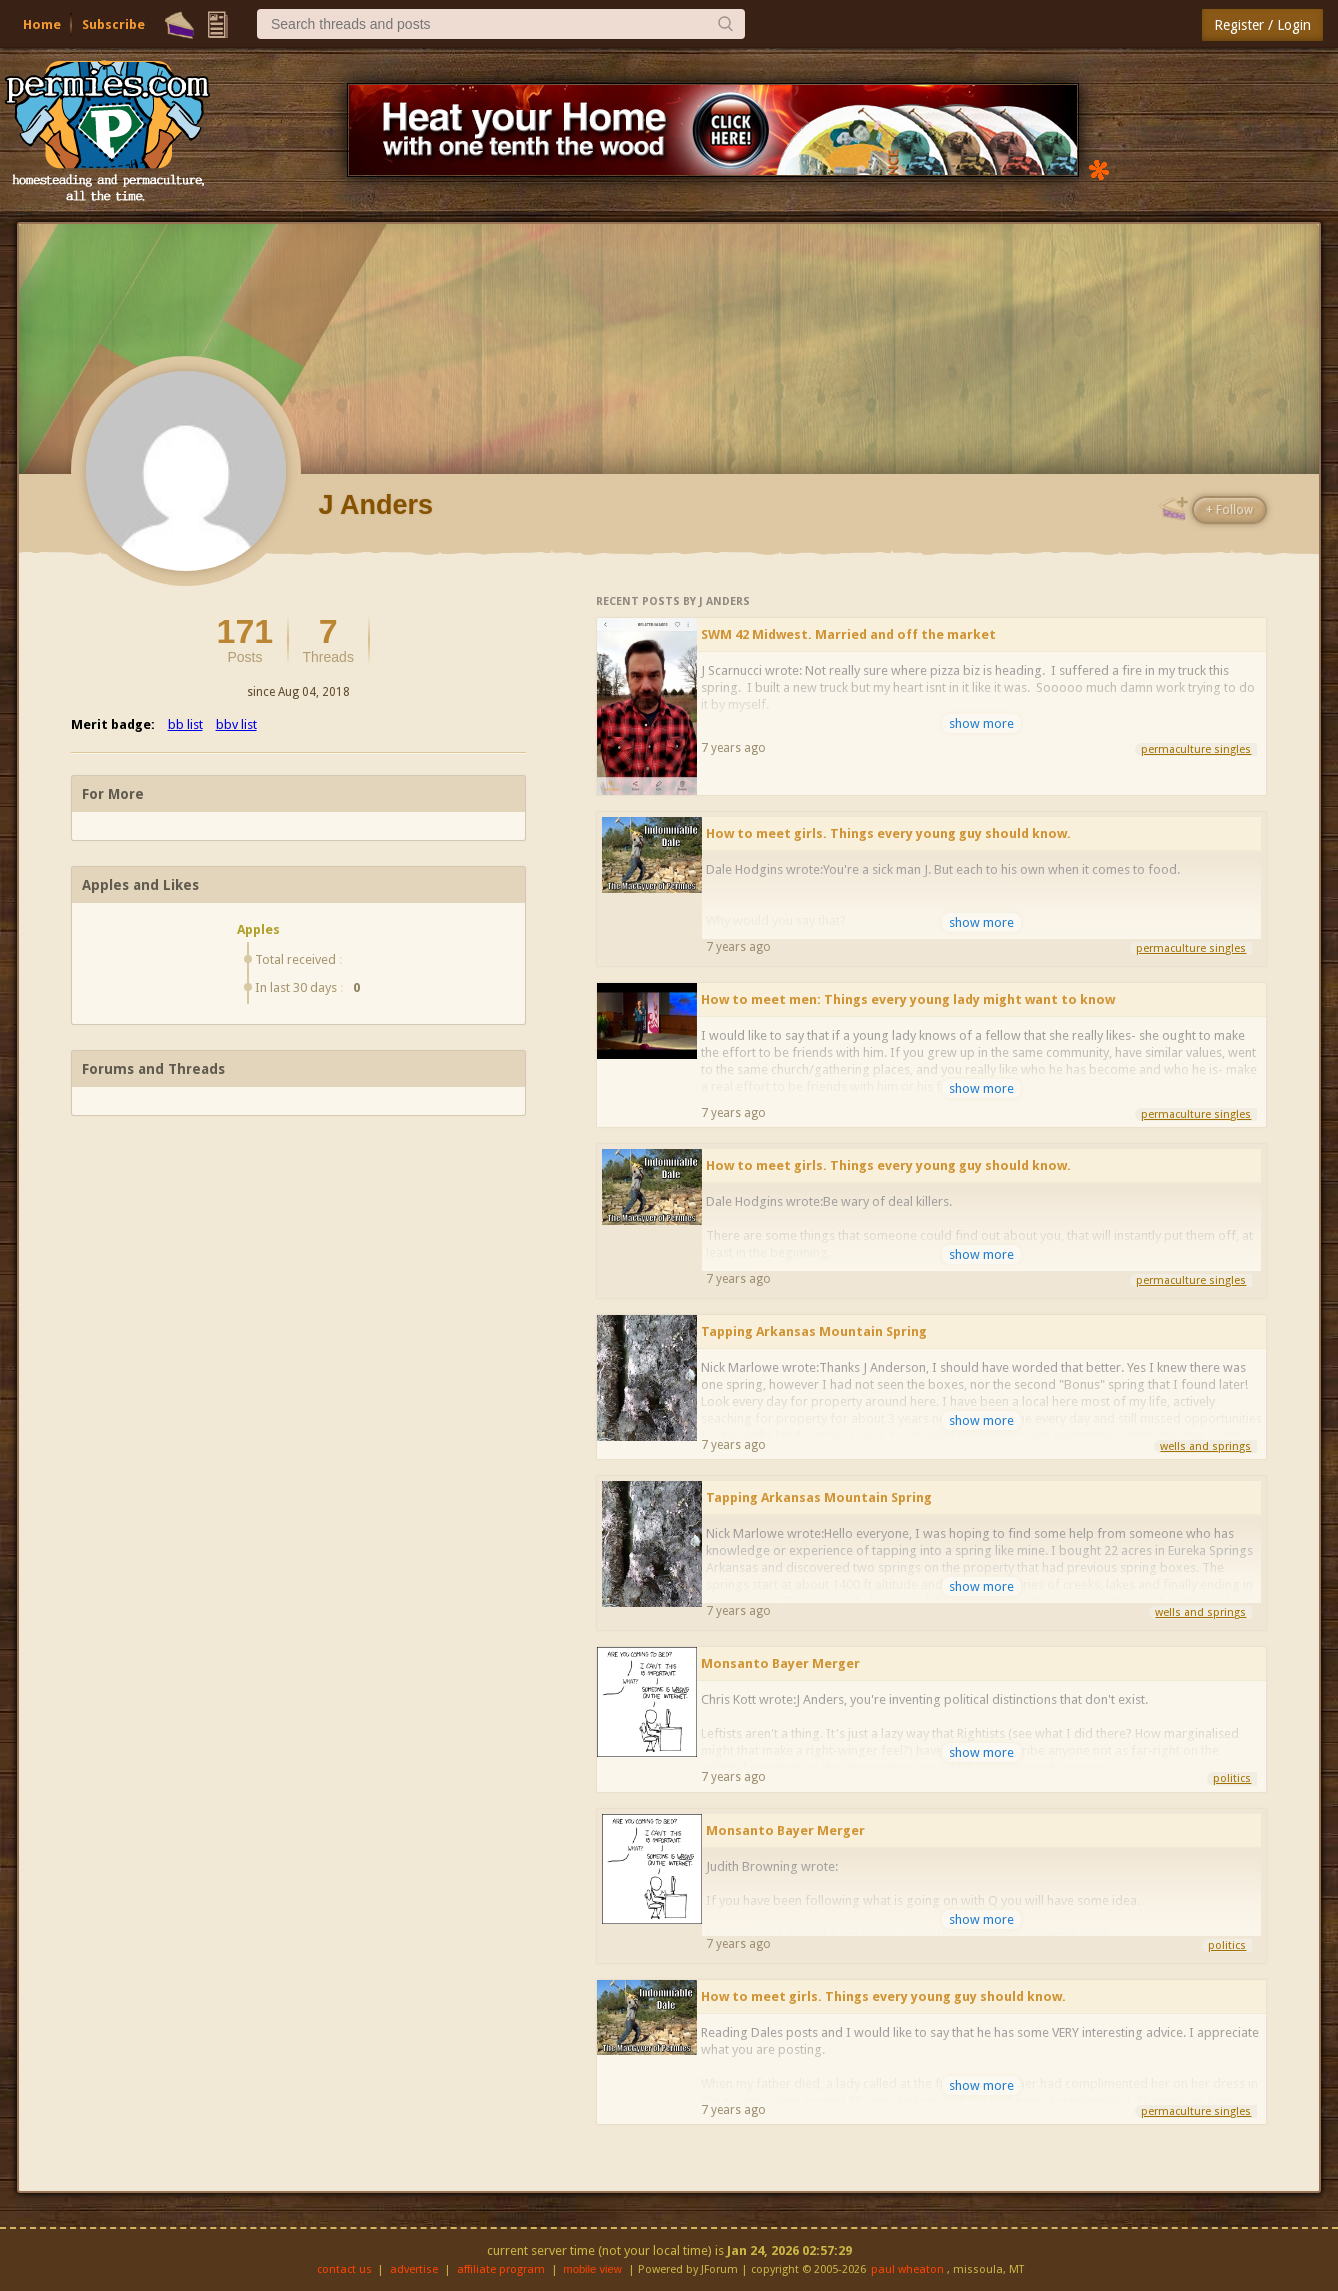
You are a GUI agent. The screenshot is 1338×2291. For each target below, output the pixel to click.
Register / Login (1262, 25)
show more (981, 723)
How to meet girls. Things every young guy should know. (888, 833)
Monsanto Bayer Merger (780, 1663)
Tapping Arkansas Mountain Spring (814, 1331)
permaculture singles (1196, 749)
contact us (344, 2269)
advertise (414, 2269)
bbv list (236, 724)
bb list (185, 724)
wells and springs (1205, 1446)
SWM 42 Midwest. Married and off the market (848, 634)
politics (1232, 1778)
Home (42, 24)
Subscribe (113, 24)
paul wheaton (907, 2269)
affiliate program (501, 2269)
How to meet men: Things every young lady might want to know (908, 999)
